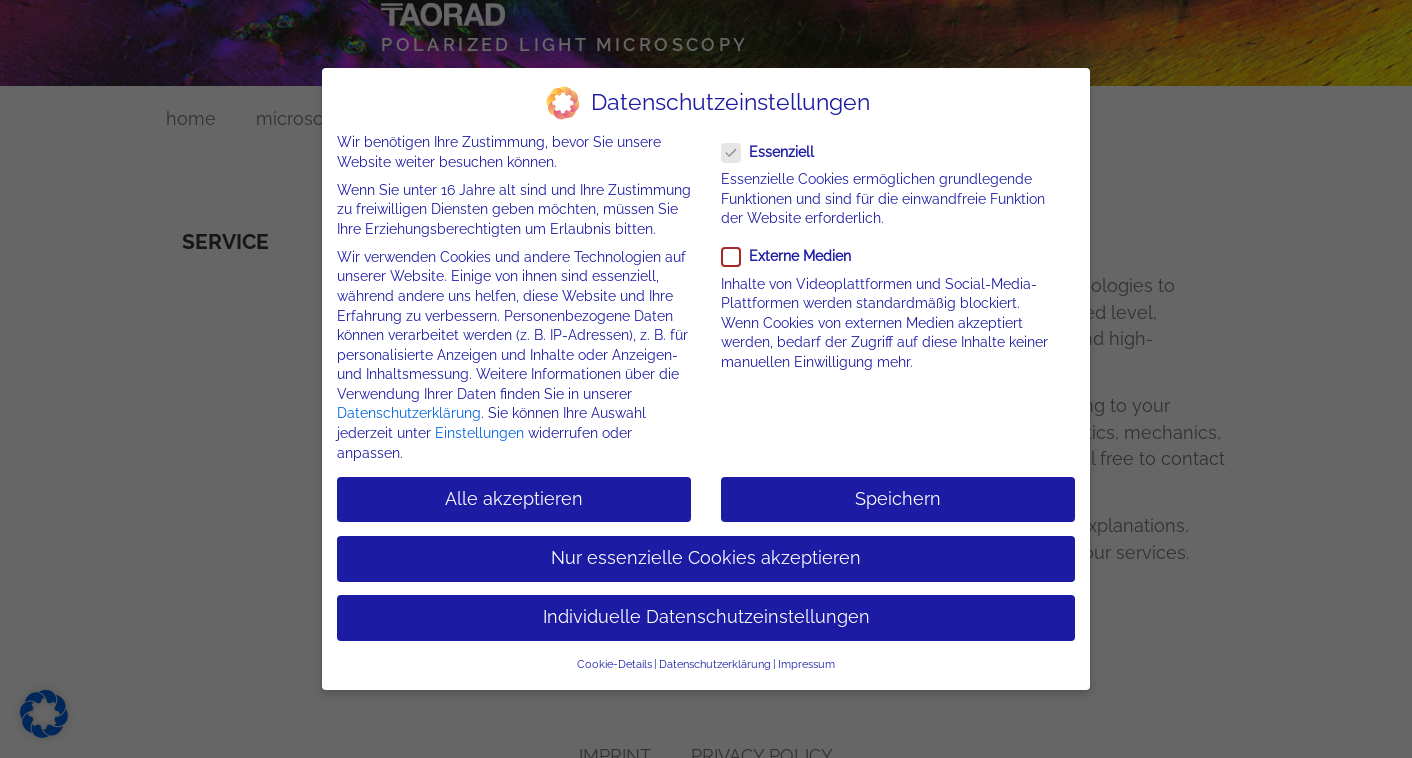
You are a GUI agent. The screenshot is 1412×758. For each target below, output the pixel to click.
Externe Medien (792, 256)
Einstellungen (479, 433)
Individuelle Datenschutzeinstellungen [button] (706, 617)
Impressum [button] (806, 664)
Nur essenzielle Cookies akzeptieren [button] (706, 557)
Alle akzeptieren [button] (514, 498)
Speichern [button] (898, 498)
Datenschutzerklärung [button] (715, 664)
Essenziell (774, 151)
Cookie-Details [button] (614, 664)
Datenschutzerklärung (409, 413)
